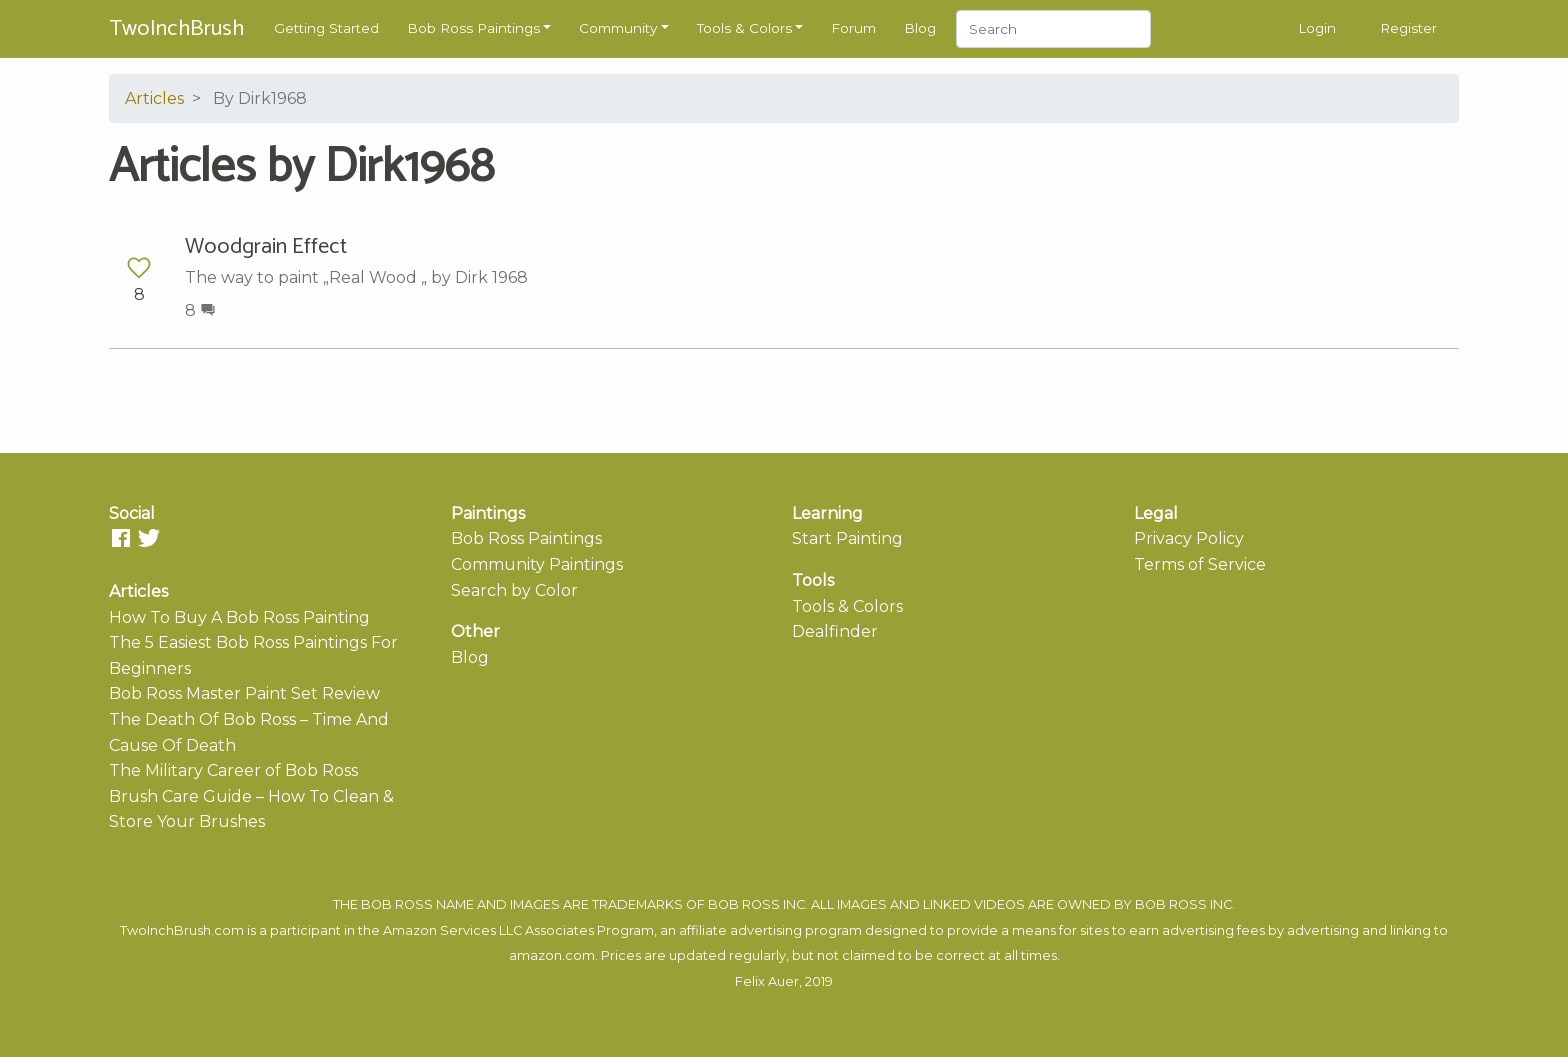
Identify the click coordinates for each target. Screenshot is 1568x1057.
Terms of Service (1200, 564)
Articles (154, 98)
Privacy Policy (1189, 538)
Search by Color (514, 590)
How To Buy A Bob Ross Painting (239, 617)
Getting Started (326, 28)
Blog (920, 28)
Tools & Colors (744, 28)
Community (618, 28)
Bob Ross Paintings (473, 28)
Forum (853, 28)
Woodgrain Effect (266, 247)
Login (1317, 28)
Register (1408, 28)
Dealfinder (835, 631)
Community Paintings (537, 564)
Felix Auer (767, 981)
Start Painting (847, 538)
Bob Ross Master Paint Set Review (244, 693)
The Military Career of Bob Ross (233, 770)
